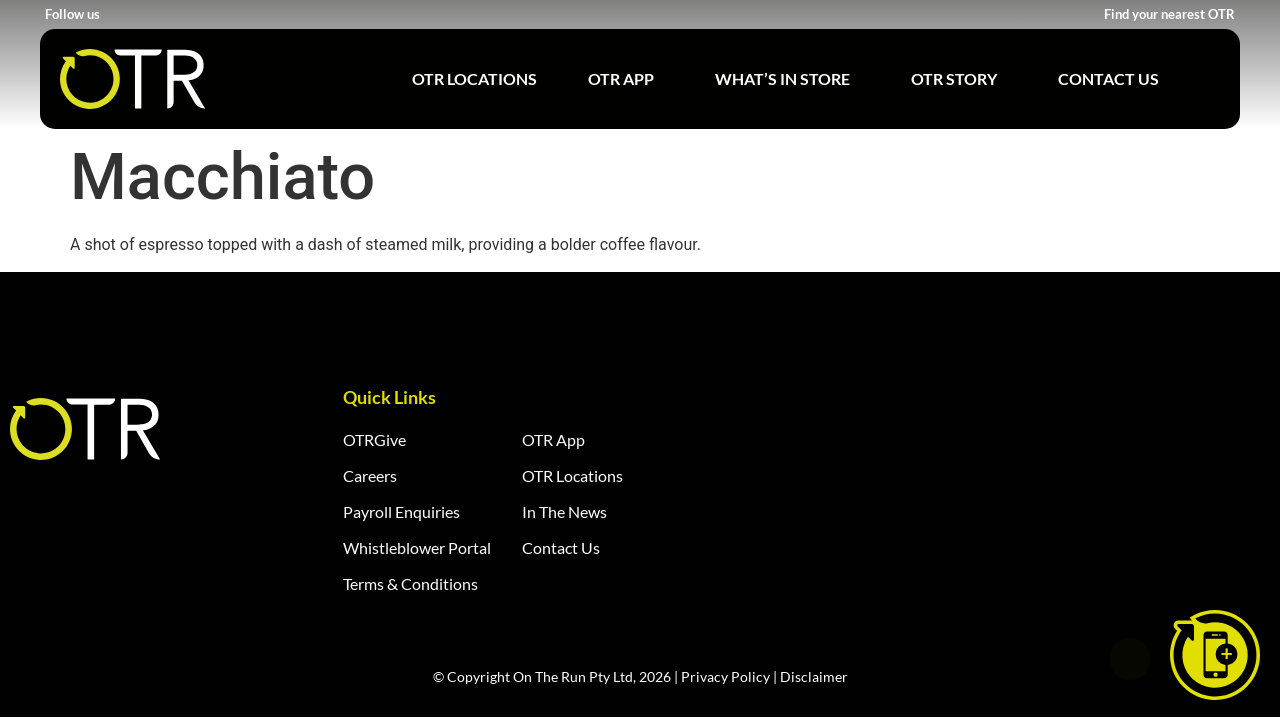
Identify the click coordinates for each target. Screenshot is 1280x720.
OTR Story (959, 79)
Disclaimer (814, 676)
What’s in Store (787, 79)
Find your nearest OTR (1169, 14)
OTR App (626, 79)
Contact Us (1108, 78)
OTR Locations (474, 78)
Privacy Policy (725, 676)
